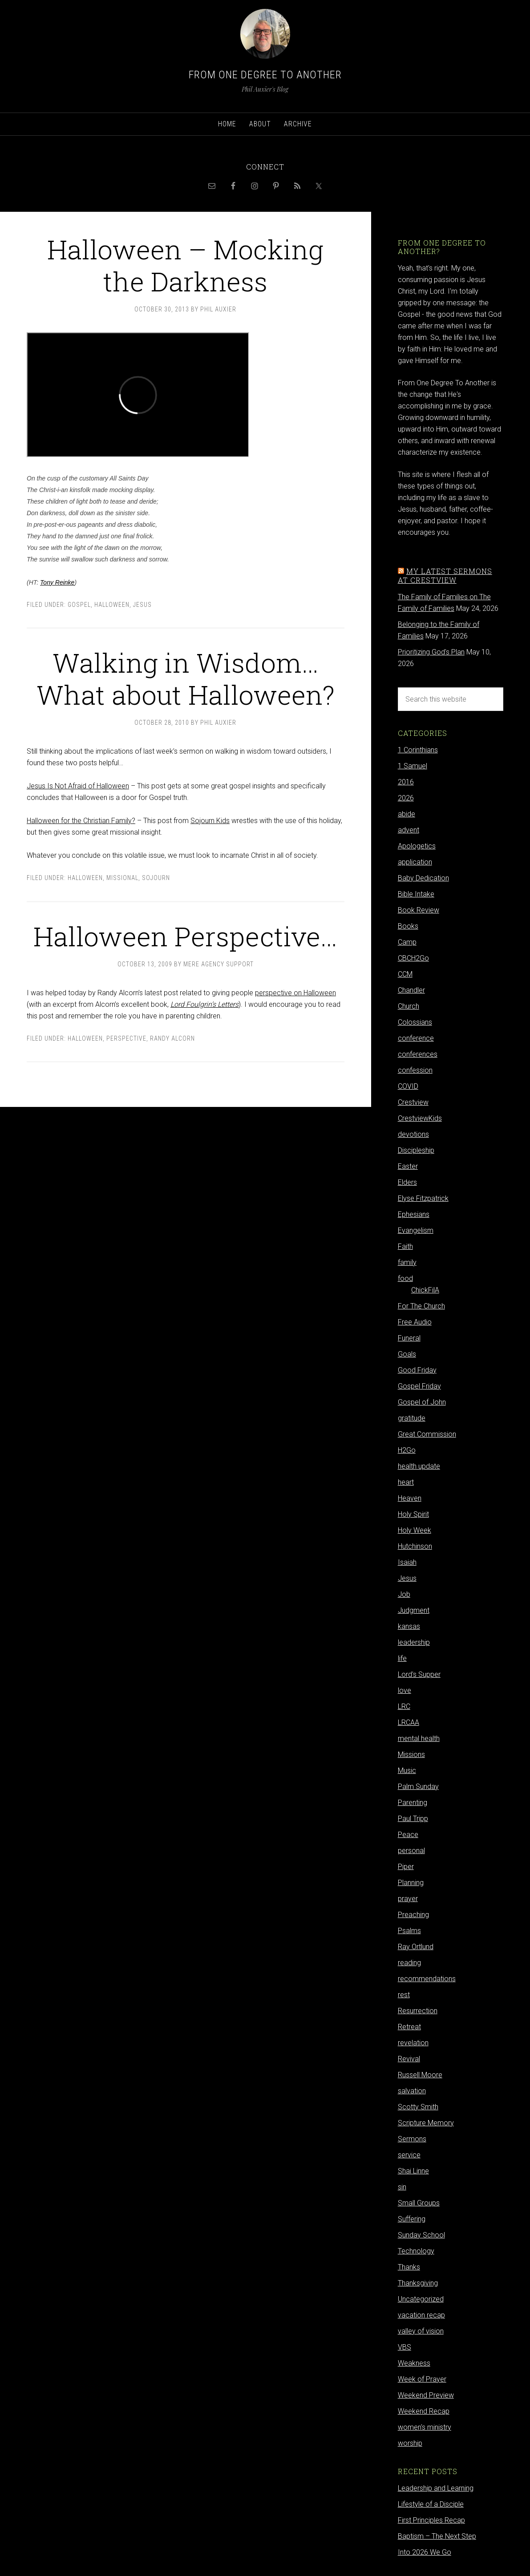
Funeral (409, 1338)
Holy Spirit (413, 1514)
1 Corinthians (418, 750)
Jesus (142, 604)
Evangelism (415, 1230)
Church (408, 1006)
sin (402, 2187)
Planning (411, 1882)
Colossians (415, 1022)
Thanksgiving (418, 2283)
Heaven (409, 1498)
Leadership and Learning (435, 2488)
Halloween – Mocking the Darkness (185, 265)
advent (408, 830)
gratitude (411, 1418)
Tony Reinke (57, 582)
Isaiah (407, 1562)
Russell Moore (420, 2075)
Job (404, 1594)
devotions (413, 1134)
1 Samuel (412, 766)
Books (408, 926)
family (407, 1262)
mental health (419, 1738)
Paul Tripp (413, 1818)
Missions (411, 1754)
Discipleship (416, 1150)
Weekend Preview (426, 2395)
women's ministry (424, 2427)
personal (411, 1850)
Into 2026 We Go (424, 2552)
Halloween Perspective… (185, 935)
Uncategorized (421, 2299)
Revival (409, 2059)
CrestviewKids (420, 1118)
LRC (404, 1706)
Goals (407, 1354)
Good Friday (417, 1370)
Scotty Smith (418, 2107)
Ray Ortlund (415, 1946)
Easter (408, 1166)
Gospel (79, 604)
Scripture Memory (426, 2123)
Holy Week (414, 1530)
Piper (406, 1866)
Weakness (414, 2363)
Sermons (412, 2139)
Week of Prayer (422, 2379)
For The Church (421, 1306)
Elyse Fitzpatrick (423, 1198)
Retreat (409, 2027)
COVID (408, 1086)
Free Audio (415, 1322)
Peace (408, 1834)
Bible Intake (416, 894)
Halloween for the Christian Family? (81, 820)
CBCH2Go (413, 958)
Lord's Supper (419, 1674)
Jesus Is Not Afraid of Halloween (78, 786)
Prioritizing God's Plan (431, 652)
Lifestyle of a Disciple (431, 2504)
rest (404, 1995)
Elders (407, 1182)
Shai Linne (413, 2171)
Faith (405, 1246)
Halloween (111, 604)
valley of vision (421, 2331)
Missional (122, 877)
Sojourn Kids (210, 820)
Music (407, 1770)
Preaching (413, 1914)
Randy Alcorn (172, 1038)
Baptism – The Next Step (437, 2536)
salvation (412, 2091)
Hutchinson (415, 1546)
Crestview (413, 1102)
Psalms (409, 1930)
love (404, 1690)
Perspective (126, 1038)
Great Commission (427, 1434)
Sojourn (156, 877)
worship (410, 2443)
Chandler (411, 990)
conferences (417, 1054)
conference (416, 1038)
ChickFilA (425, 1290)
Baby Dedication (423, 878)
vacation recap (421, 2315)
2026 (406, 798)
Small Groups (419, 2203)
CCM (405, 974)
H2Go (407, 1450)
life (402, 1658)
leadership (414, 1642)
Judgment (413, 1610)
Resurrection (417, 2011)
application (415, 862)
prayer (408, 1898)
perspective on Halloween (295, 993)
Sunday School (421, 2235)
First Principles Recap (431, 2520)
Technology (416, 2251)
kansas (409, 1626)
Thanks (409, 2267)
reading (409, 1962)
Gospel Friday (419, 1386)
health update (419, 1466)
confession (415, 1070)
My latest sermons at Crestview (445, 575)
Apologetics (417, 846)
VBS (404, 2347)
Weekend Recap (423, 2411)
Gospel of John (422, 1402)
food (405, 1278)
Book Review (418, 910)
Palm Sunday (418, 1786)
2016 (406, 782)
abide (406, 814)
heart (406, 1482)
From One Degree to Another (265, 75)
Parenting (412, 1802)
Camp (407, 942)
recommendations (427, 1978)
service (409, 2155)
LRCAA (408, 1722)
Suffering (411, 2219)
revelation (413, 2043)
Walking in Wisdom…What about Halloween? (185, 678)
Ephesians (413, 1214)
